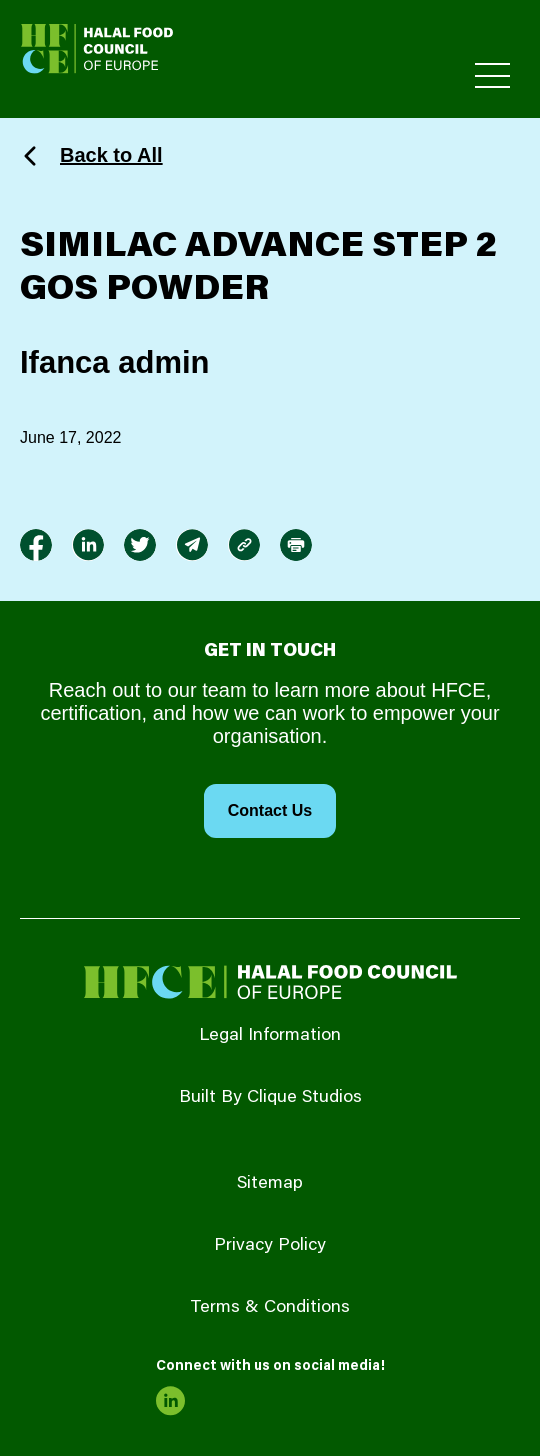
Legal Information (270, 1036)
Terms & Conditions (270, 1308)
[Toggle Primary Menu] (492, 75)
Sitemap (270, 1184)
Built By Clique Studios (270, 1098)
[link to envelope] (192, 545)
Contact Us (270, 810)
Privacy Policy (270, 1246)
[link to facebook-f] (36, 545)
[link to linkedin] (88, 545)
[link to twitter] (140, 545)
